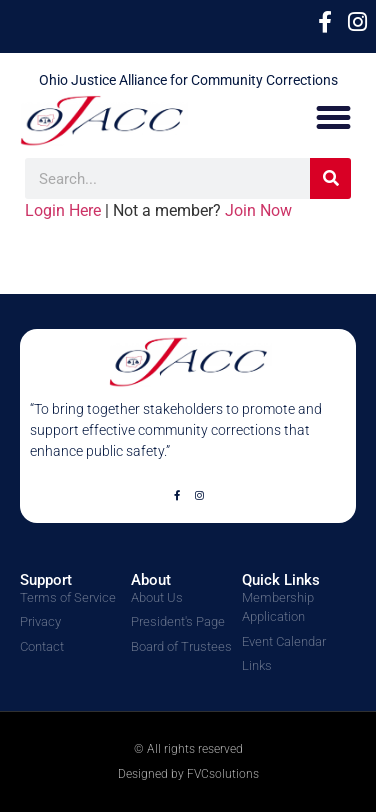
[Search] (330, 178)
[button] (334, 118)
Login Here (63, 210)
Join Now (258, 210)
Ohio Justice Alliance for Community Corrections (188, 80)
